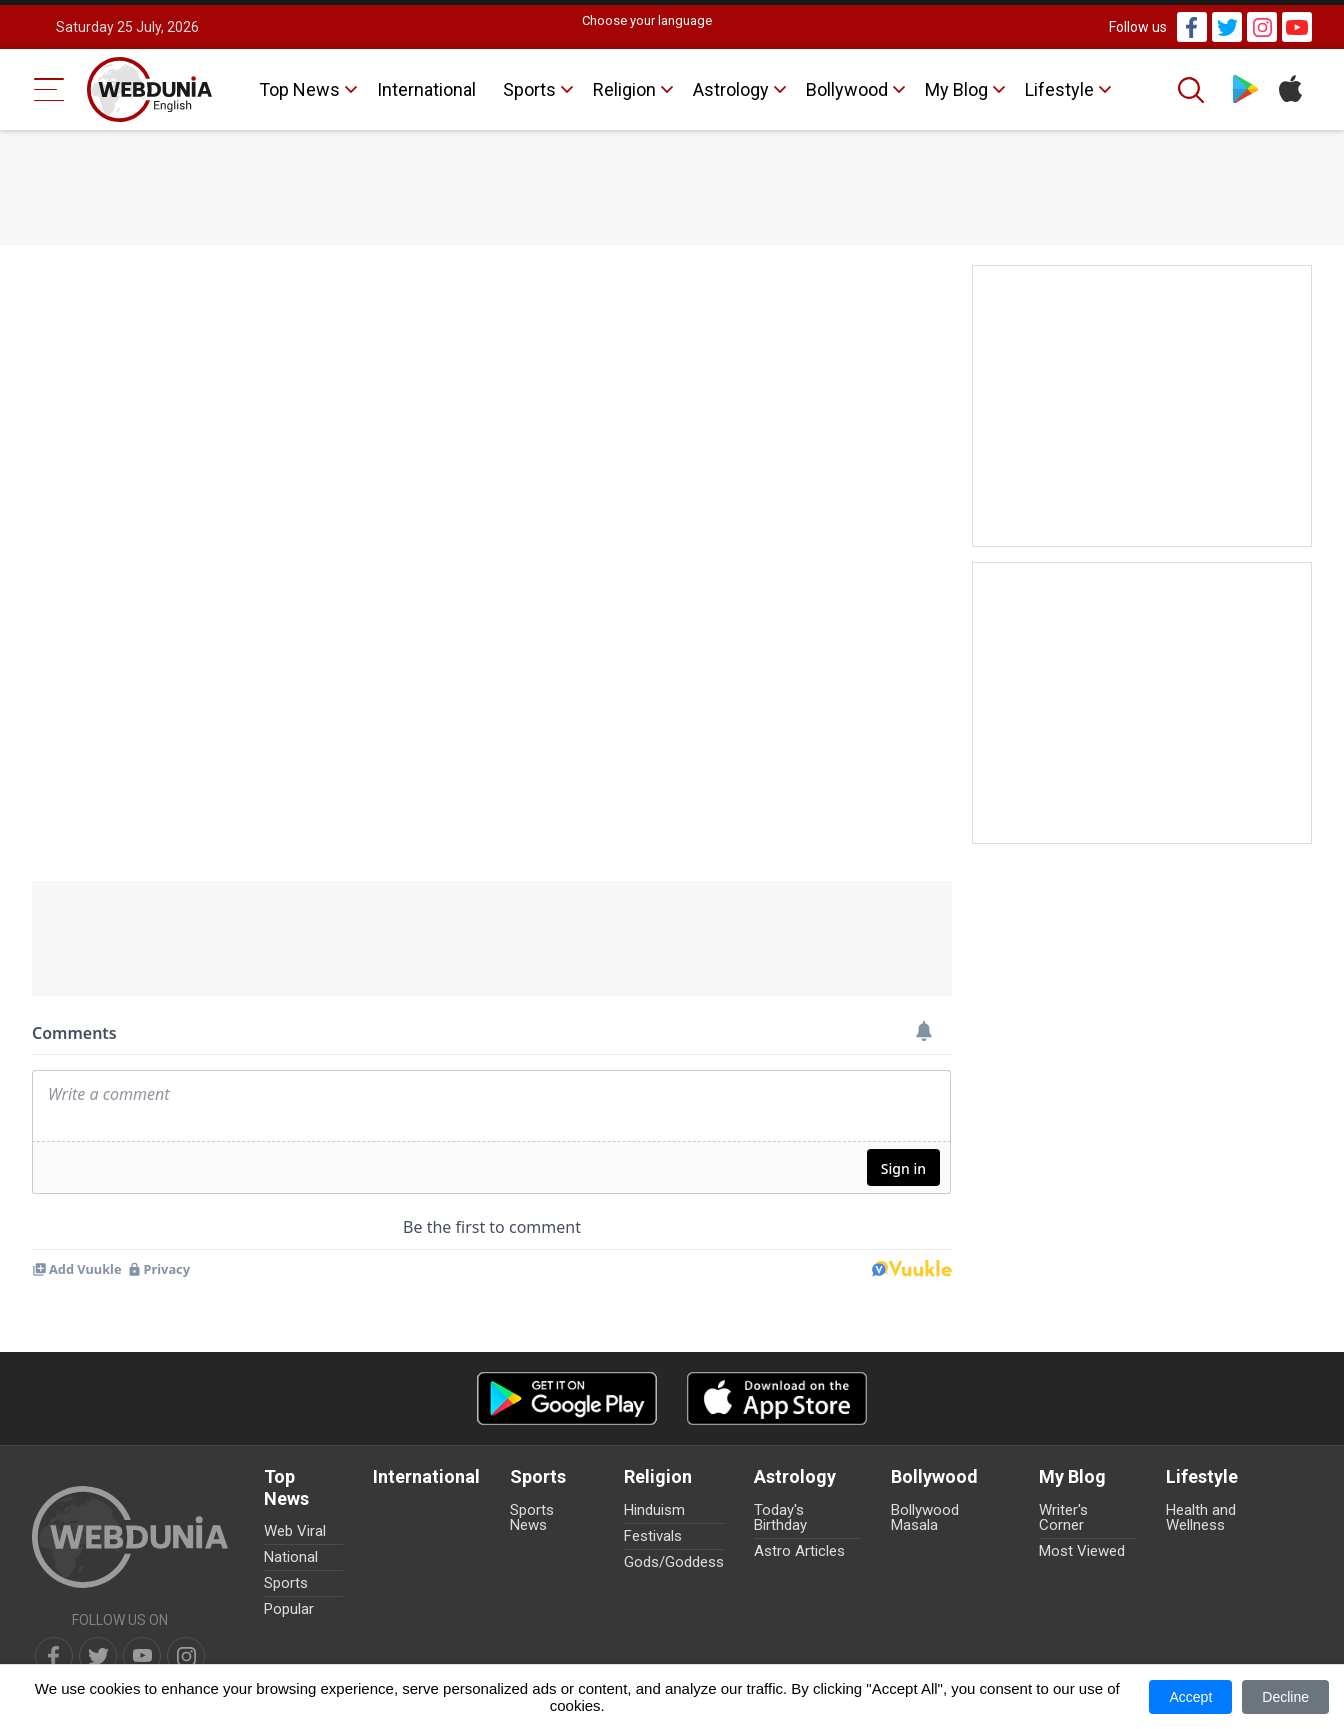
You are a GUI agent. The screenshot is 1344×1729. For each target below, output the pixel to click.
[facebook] (54, 1656)
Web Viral (295, 1531)
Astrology (731, 89)
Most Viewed (1082, 1551)
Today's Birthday (780, 1517)
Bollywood (847, 89)
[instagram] (186, 1656)
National (291, 1557)
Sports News (532, 1517)
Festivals (653, 1536)
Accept (1190, 1697)
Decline (1285, 1697)
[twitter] (98, 1656)
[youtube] (142, 1656)
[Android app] (567, 1398)
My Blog (956, 89)
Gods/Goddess (674, 1562)
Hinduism (654, 1510)
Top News (299, 89)
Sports (529, 89)
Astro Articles (799, 1551)
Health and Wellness (1201, 1517)
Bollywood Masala (925, 1517)
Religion (624, 89)
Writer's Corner (1063, 1517)
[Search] (1193, 90)
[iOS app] (777, 1398)
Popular (289, 1609)
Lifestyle (1059, 89)
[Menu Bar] (49, 89)
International (426, 89)
